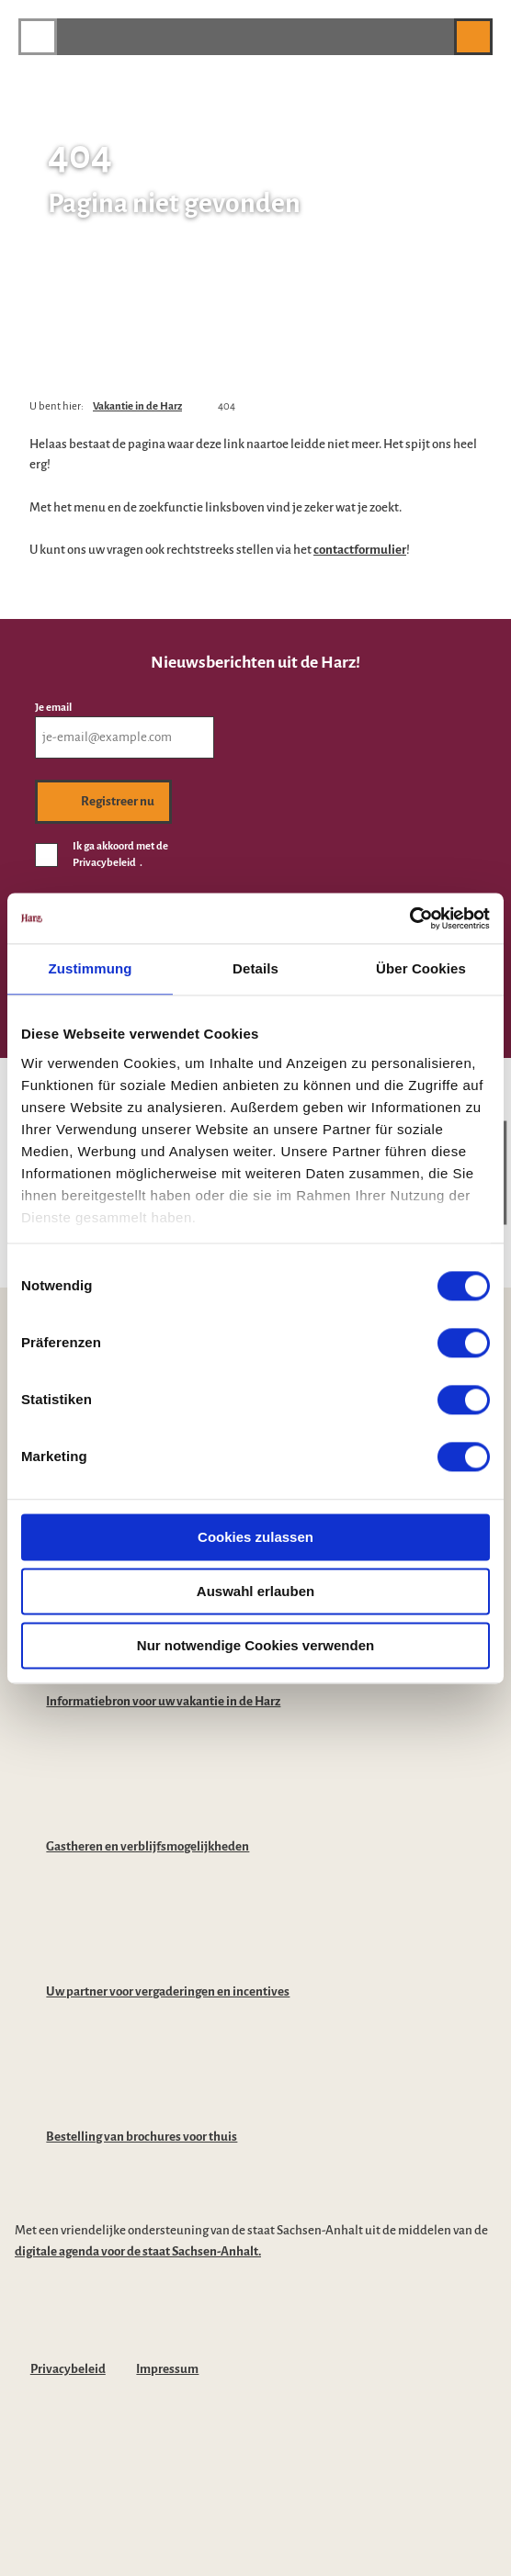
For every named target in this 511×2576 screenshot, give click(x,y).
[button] (431, 36)
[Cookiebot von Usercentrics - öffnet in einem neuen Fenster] (409, 918)
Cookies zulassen (255, 1537)
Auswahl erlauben (255, 1591)
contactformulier (359, 550)
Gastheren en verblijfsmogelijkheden (147, 1846)
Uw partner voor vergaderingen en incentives (168, 1991)
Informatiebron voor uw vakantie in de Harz (163, 1701)
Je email (53, 708)
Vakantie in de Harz (137, 406)
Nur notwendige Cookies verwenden (255, 1645)
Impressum (167, 2369)
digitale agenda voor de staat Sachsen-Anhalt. (138, 2251)
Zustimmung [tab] (90, 968)
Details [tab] (255, 968)
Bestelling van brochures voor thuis (141, 2136)
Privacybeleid (68, 2369)
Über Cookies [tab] (421, 968)
